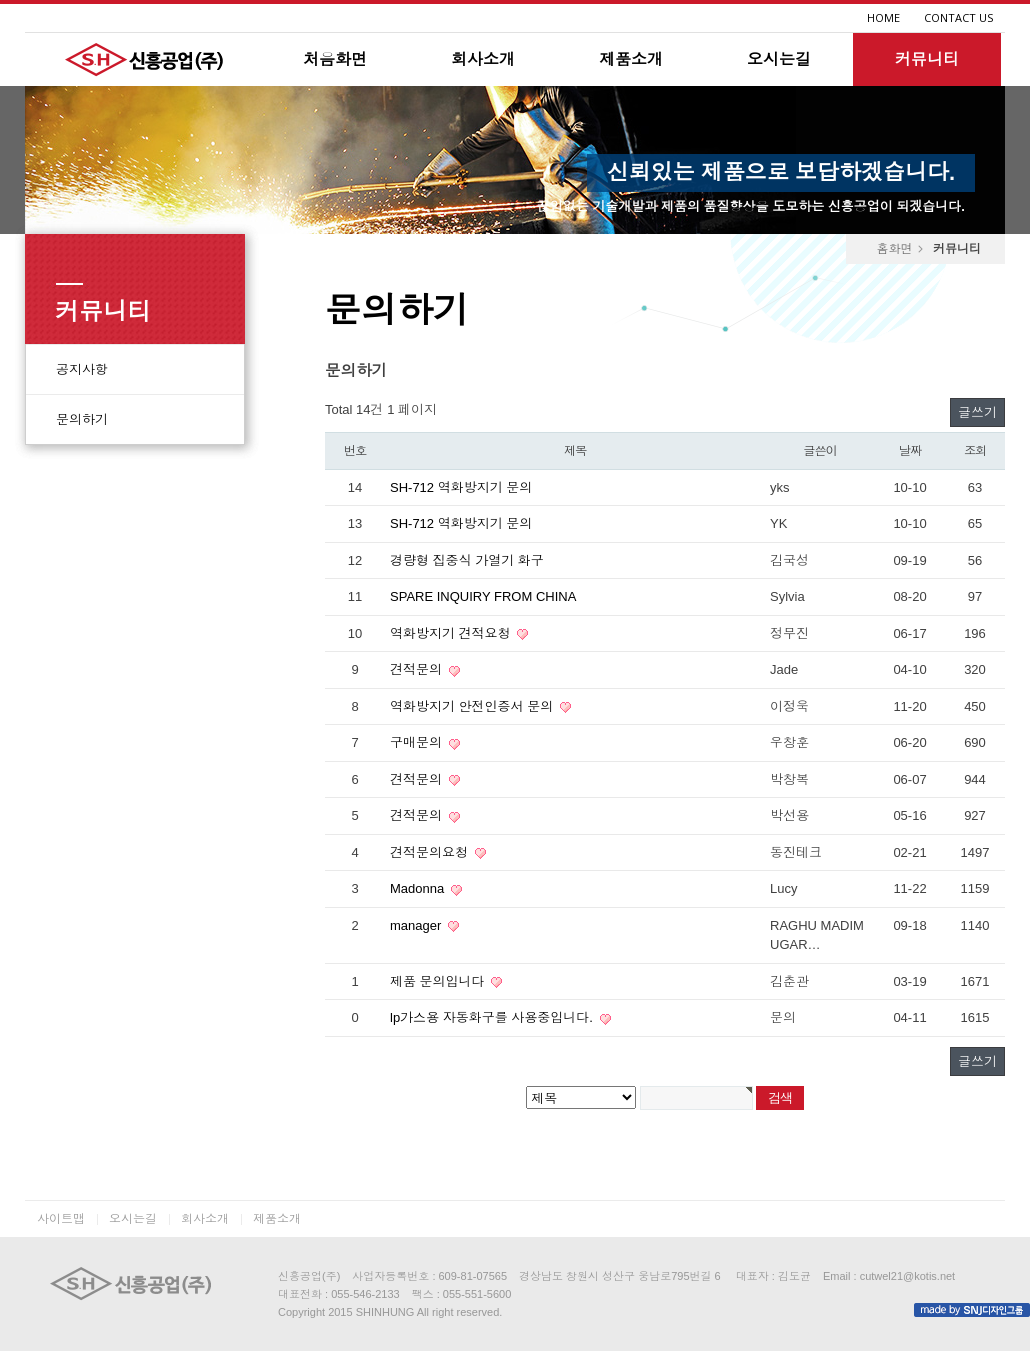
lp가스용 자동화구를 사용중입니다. (493, 1017)
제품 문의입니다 (439, 981)
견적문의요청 (431, 852)
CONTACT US (958, 17)
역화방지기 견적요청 (452, 633)
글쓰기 (977, 412)
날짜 (910, 451)
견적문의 (418, 669)
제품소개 (631, 59)
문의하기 (82, 419)
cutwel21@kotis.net (908, 1276)
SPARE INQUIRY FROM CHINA (483, 596)
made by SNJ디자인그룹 (972, 1310)
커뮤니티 (927, 59)
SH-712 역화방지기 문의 (461, 487)
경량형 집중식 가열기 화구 (467, 560)
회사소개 (483, 59)
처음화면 (335, 59)
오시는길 (779, 59)
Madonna (419, 888)
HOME (883, 17)
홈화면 (894, 249)
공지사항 (82, 369)
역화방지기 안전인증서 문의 (473, 706)
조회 (975, 451)
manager (417, 925)
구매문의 (418, 742)
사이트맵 (61, 1219)
